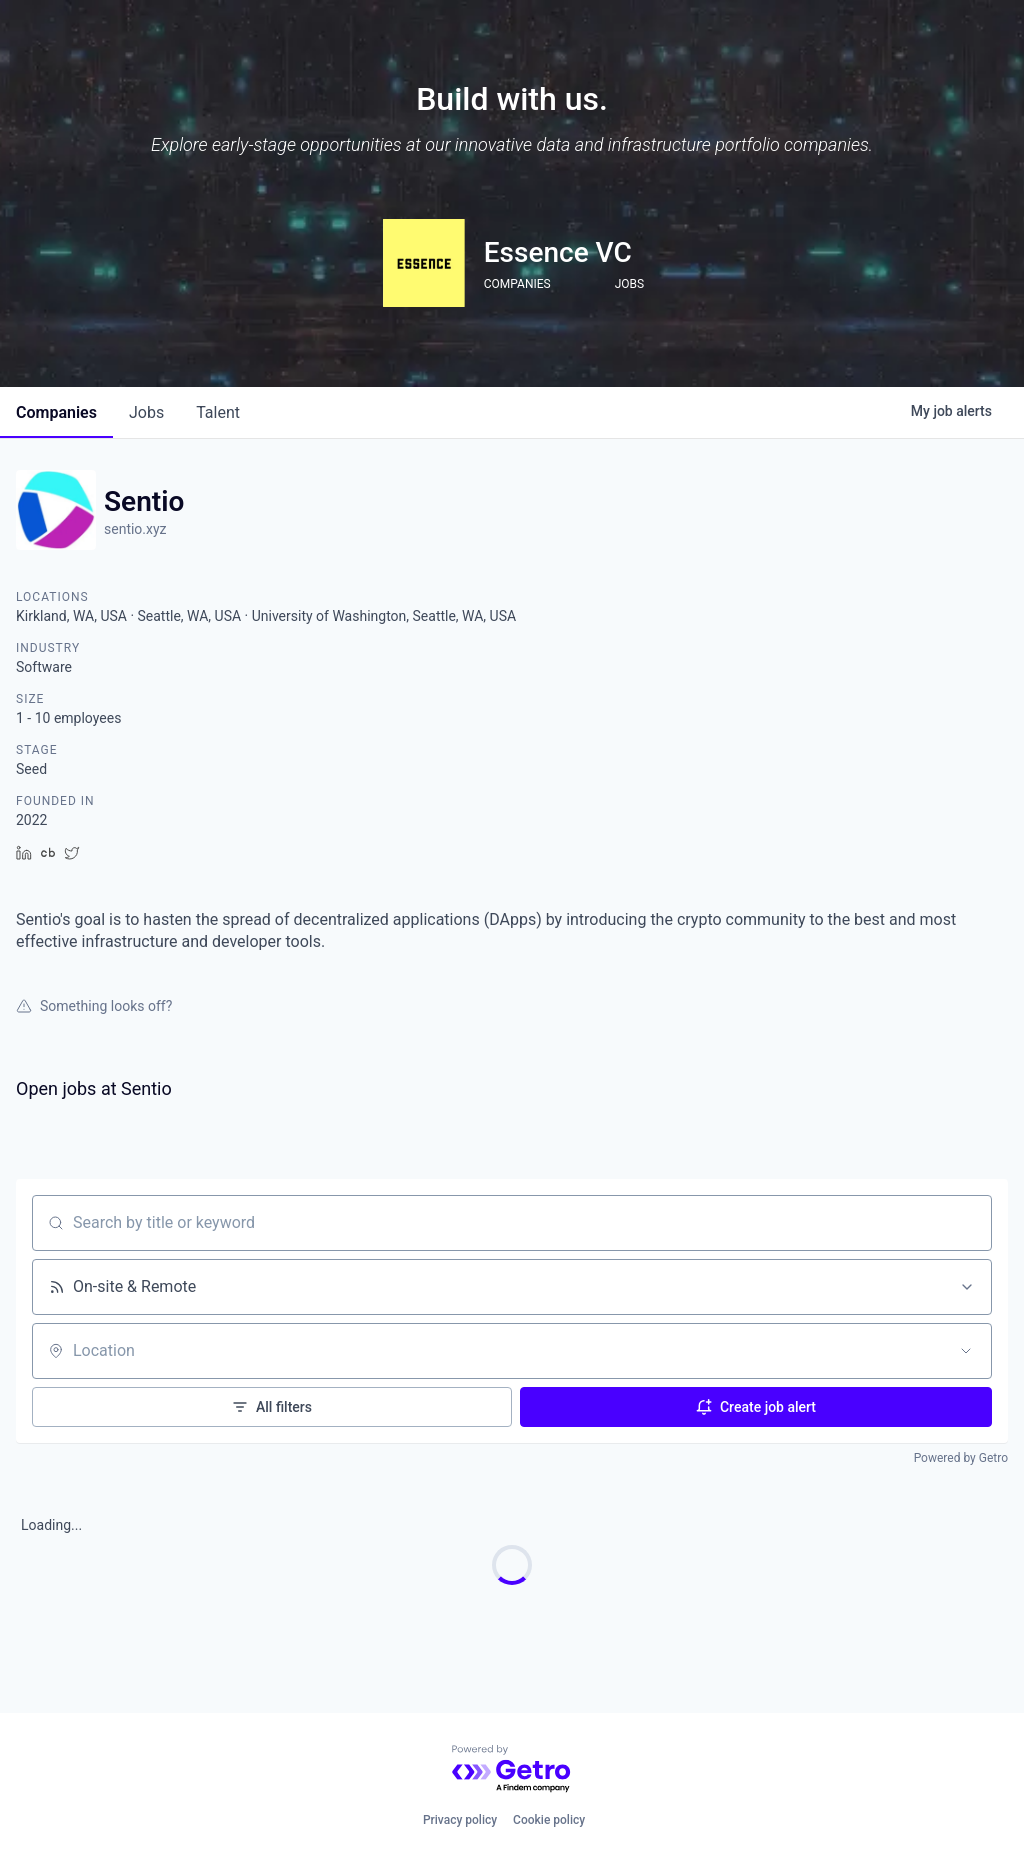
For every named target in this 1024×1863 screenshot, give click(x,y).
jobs (146, 412)
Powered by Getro (961, 1458)
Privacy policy (460, 1820)
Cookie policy (549, 1820)
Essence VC (558, 252)
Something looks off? (94, 1006)
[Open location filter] (966, 1351)
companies (56, 412)
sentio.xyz (135, 529)
